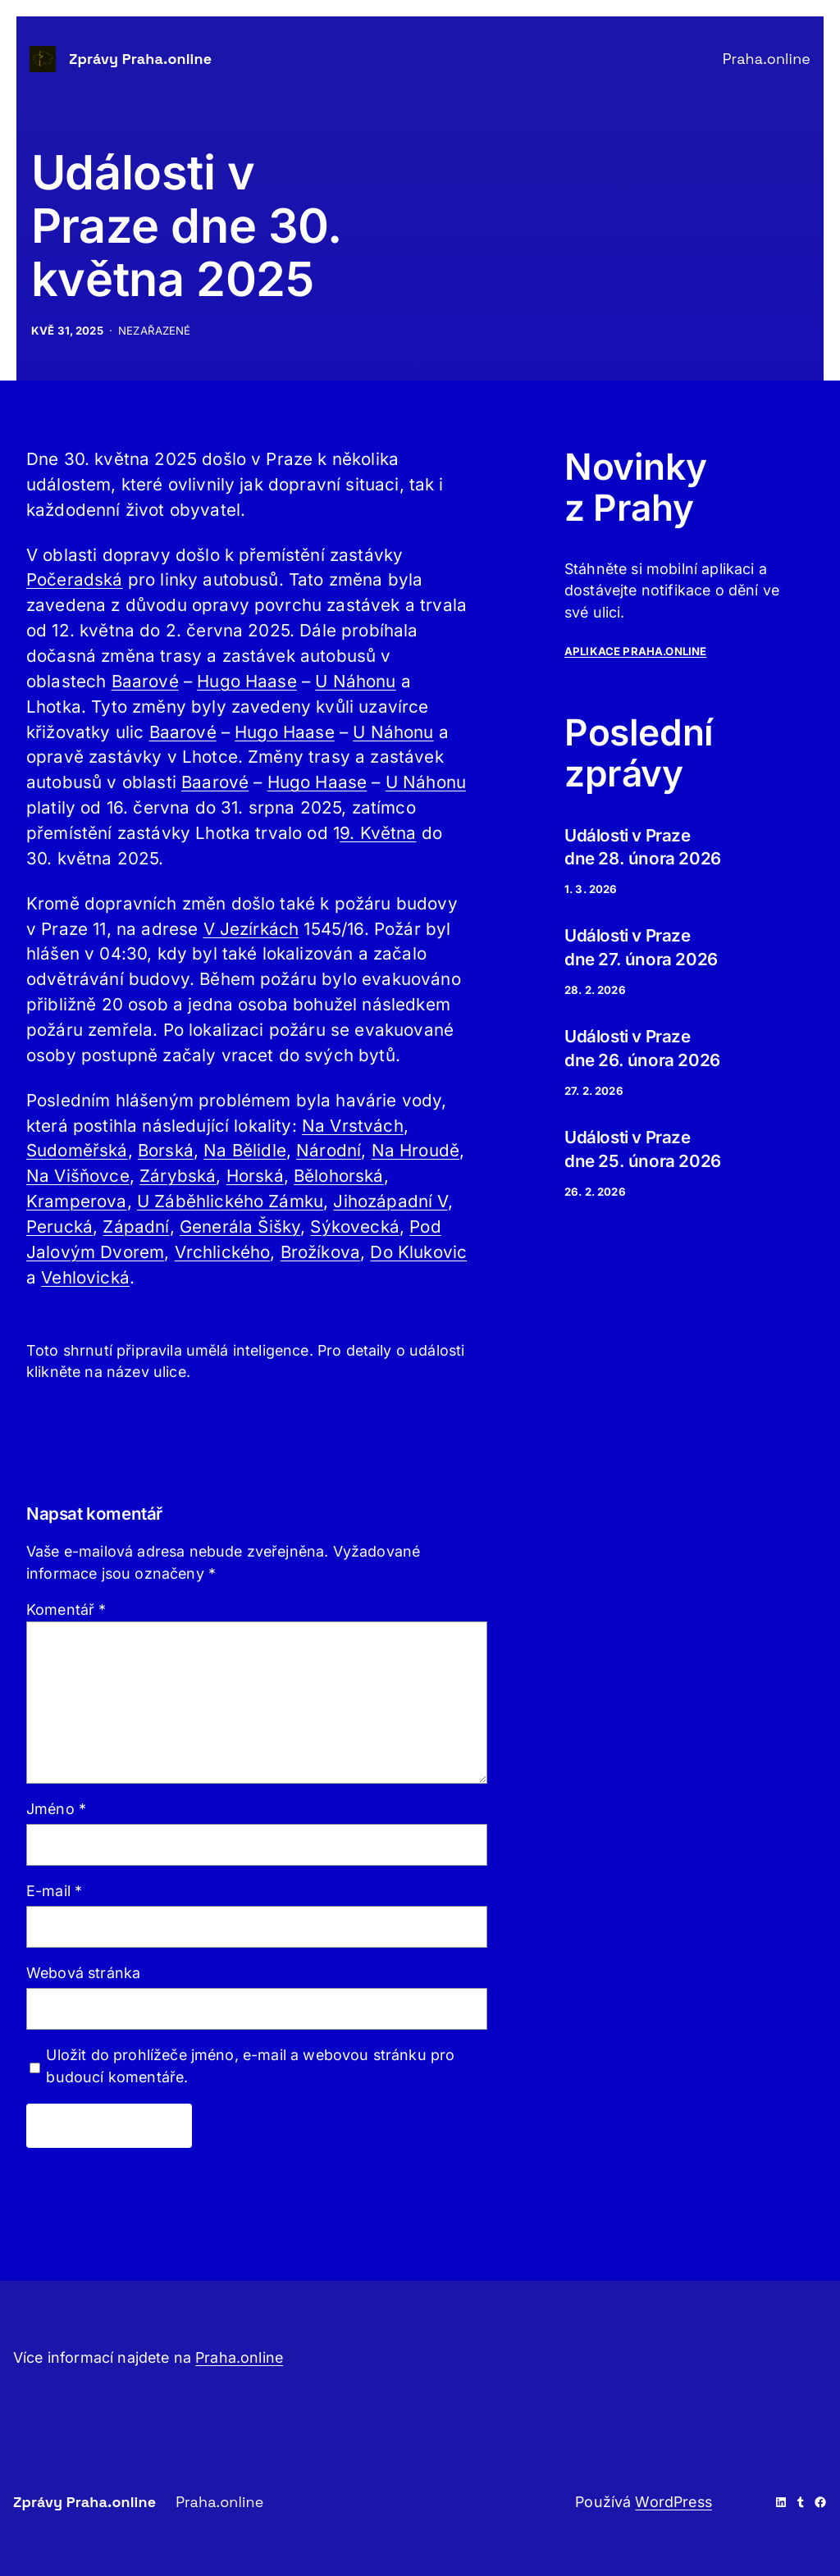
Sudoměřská (77, 1150)
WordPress (673, 2501)
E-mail (54, 1890)
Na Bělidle (244, 1150)
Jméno (56, 1808)
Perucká (59, 1226)
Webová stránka (83, 1972)
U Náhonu (355, 681)
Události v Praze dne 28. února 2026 (642, 847)
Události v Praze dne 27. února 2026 (641, 947)
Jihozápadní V (390, 1201)
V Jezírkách (251, 929)
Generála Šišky (240, 1226)
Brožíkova (320, 1252)
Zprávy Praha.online (140, 58)
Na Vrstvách (353, 1125)
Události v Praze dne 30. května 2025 (186, 225)
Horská (255, 1175)
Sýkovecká (354, 1226)
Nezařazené (154, 330)
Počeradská (74, 579)
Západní (136, 1226)
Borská (166, 1150)
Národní (328, 1150)
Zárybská (177, 1175)
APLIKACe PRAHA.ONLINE (635, 651)
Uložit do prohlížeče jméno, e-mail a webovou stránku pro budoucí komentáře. (250, 2066)
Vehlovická (85, 1277)
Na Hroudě (415, 1150)
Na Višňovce (78, 1175)
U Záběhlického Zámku (230, 1201)
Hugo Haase (247, 681)
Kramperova (76, 1201)
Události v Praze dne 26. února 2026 (642, 1048)
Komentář (66, 1609)
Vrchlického (223, 1252)
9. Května (378, 833)
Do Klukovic (418, 1252)
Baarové (145, 681)
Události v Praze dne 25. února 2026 (642, 1149)
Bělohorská (339, 1175)
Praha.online (239, 2357)
